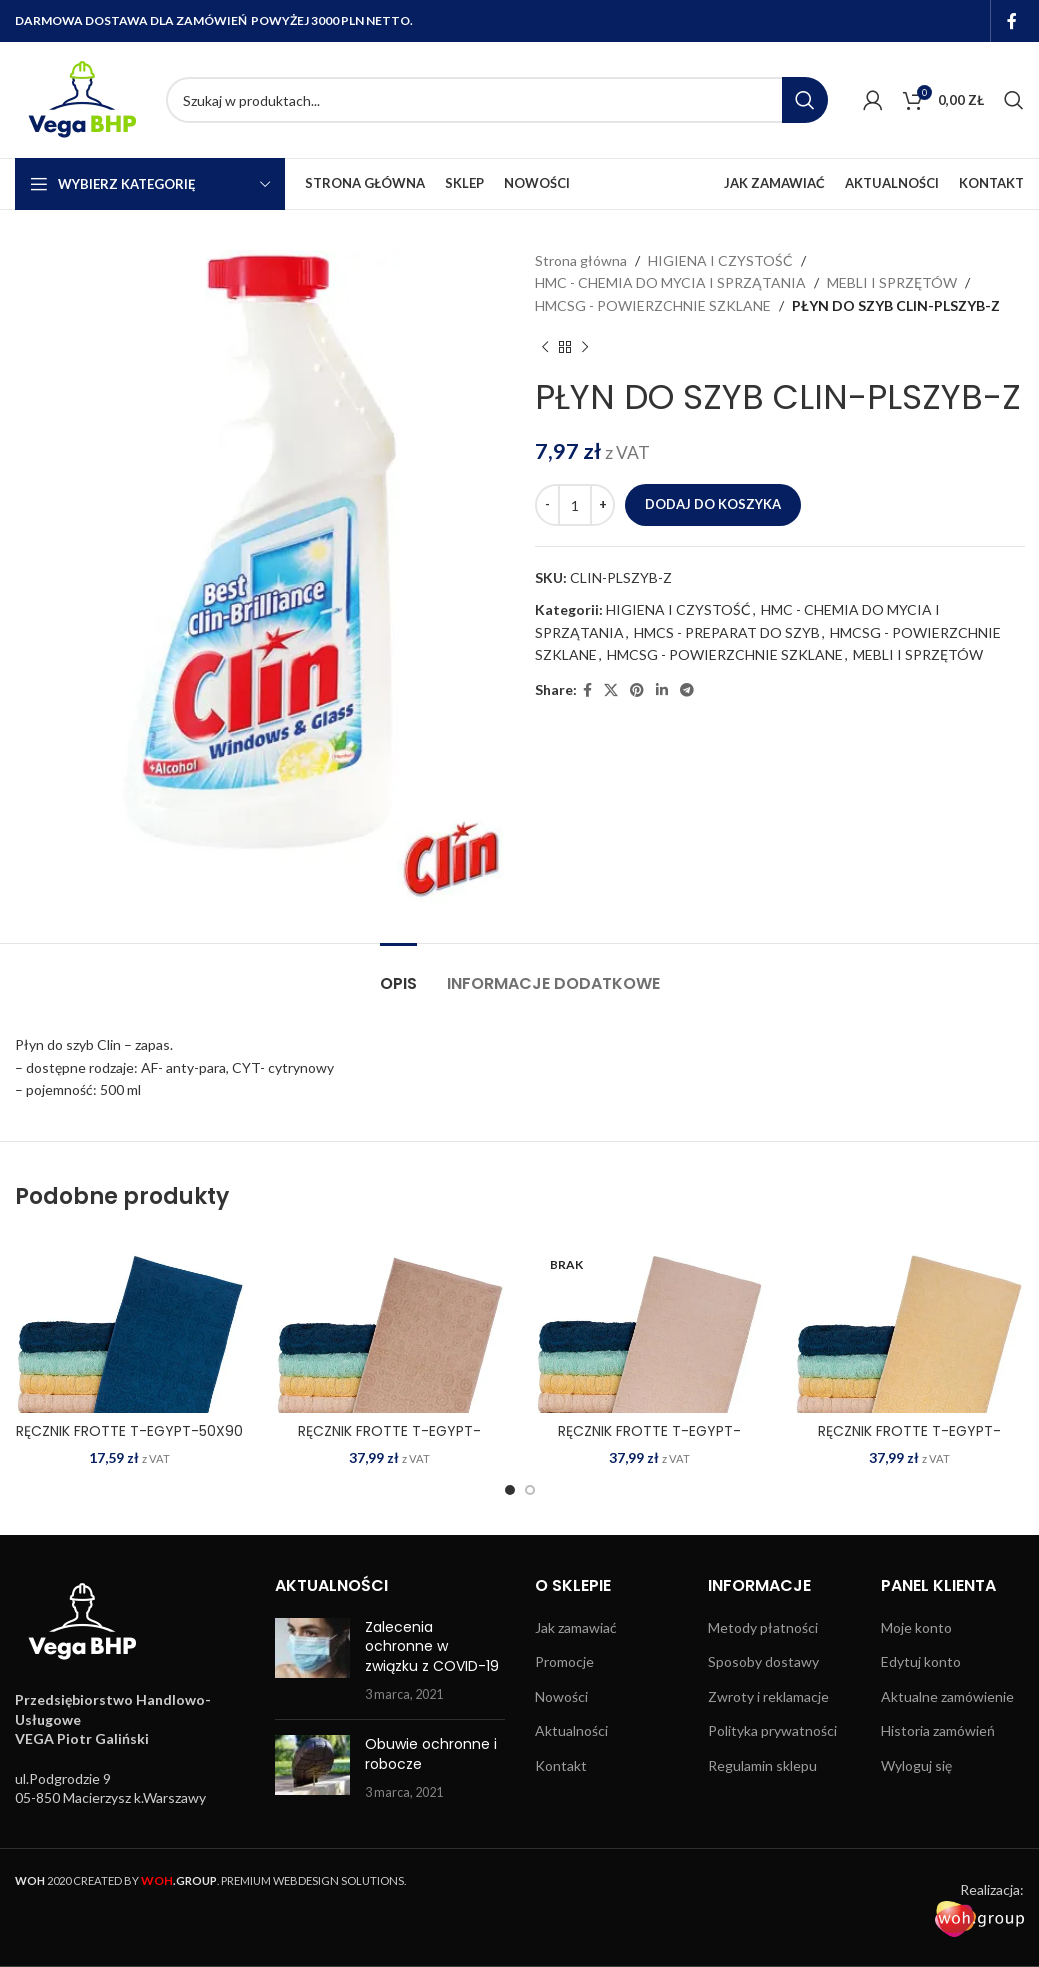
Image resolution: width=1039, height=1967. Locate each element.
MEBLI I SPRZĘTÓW (892, 282)
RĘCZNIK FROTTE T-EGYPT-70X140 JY (909, 1441)
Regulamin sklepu (762, 1765)
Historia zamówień (938, 1730)
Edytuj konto (921, 1661)
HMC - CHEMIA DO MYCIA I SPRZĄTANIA (670, 282)
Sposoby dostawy (763, 1661)
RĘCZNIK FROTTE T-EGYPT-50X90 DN (129, 1441)
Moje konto (916, 1627)
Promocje (564, 1661)
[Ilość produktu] (575, 505)
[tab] (398, 973)
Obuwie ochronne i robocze (431, 1754)
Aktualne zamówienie (947, 1696)
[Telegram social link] (687, 690)
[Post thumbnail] (312, 1661)
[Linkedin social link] (662, 690)
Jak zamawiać (576, 1627)
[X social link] (611, 690)
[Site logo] (80, 98)
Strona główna (581, 260)
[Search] (497, 100)
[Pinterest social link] (637, 690)
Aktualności (571, 1730)
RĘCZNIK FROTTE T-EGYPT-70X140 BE (389, 1441)
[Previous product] (545, 347)
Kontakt (561, 1765)
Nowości (561, 1696)
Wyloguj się (916, 1765)
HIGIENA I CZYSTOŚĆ (720, 260)
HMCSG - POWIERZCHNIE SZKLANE (653, 305)
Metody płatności (763, 1627)
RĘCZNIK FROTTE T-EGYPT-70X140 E (649, 1441)
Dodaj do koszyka (713, 504)
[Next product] (585, 347)
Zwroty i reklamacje (768, 1696)
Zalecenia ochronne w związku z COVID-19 (432, 1646)
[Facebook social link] (1012, 21)
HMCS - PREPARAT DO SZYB (727, 632)
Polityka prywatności (772, 1730)
